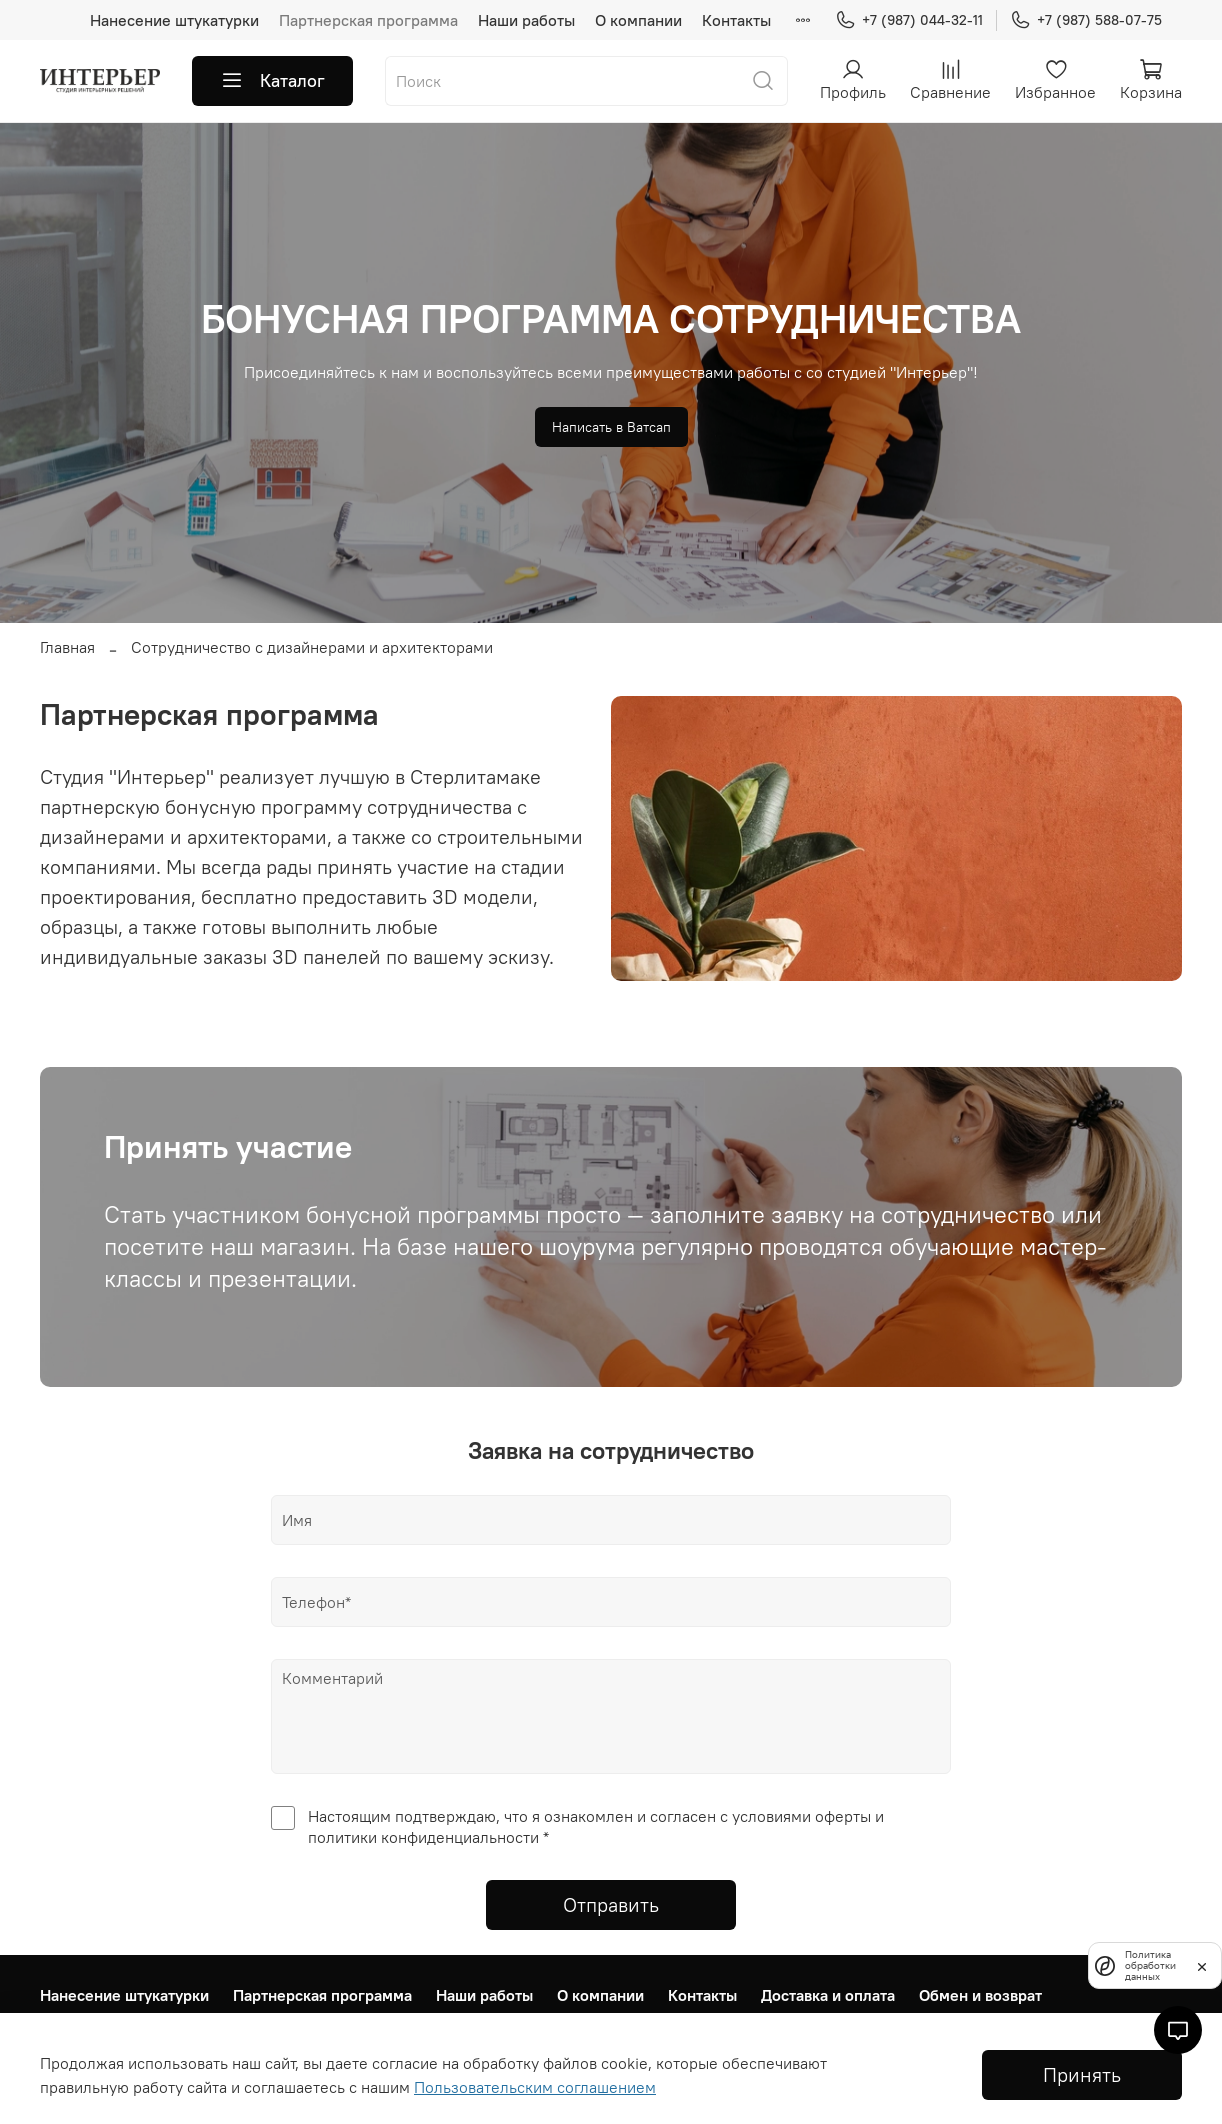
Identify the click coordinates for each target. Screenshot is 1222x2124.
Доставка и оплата (828, 1995)
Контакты (736, 20)
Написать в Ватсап (611, 427)
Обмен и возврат (980, 1995)
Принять (1082, 2074)
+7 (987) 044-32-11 (909, 20)
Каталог (272, 81)
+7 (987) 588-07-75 (1086, 20)
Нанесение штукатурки (174, 20)
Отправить (611, 1904)
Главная (67, 647)
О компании (638, 20)
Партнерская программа (368, 20)
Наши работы (526, 20)
